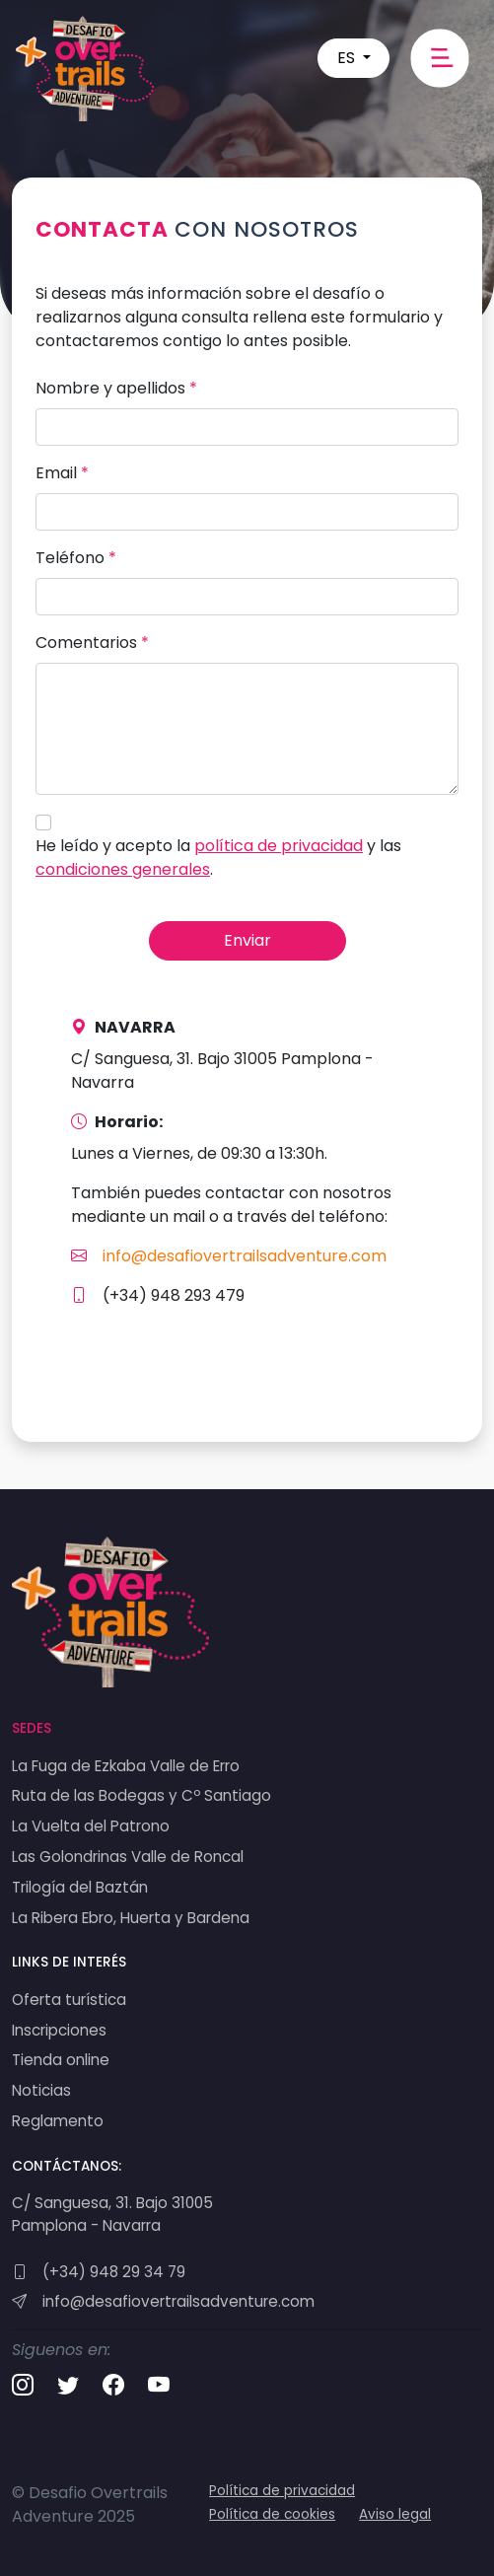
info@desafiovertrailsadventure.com (229, 1256)
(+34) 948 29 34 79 (98, 2271)
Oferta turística (69, 1999)
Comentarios (92, 642)
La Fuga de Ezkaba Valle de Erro (126, 1765)
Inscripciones (59, 2030)
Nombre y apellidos (116, 388)
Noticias (41, 2090)
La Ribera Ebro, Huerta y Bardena (130, 1917)
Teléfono (75, 557)
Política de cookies (272, 2514)
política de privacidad (278, 845)
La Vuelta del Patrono (91, 1826)
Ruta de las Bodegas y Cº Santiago (141, 1795)
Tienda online (60, 2059)
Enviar (247, 940)
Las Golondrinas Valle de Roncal (128, 1856)
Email (62, 473)
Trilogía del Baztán (80, 1887)
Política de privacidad (282, 2490)
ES (348, 57)
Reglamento (58, 2121)
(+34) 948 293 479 (158, 1295)
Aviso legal (395, 2514)
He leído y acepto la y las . (218, 857)
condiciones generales (122, 869)
